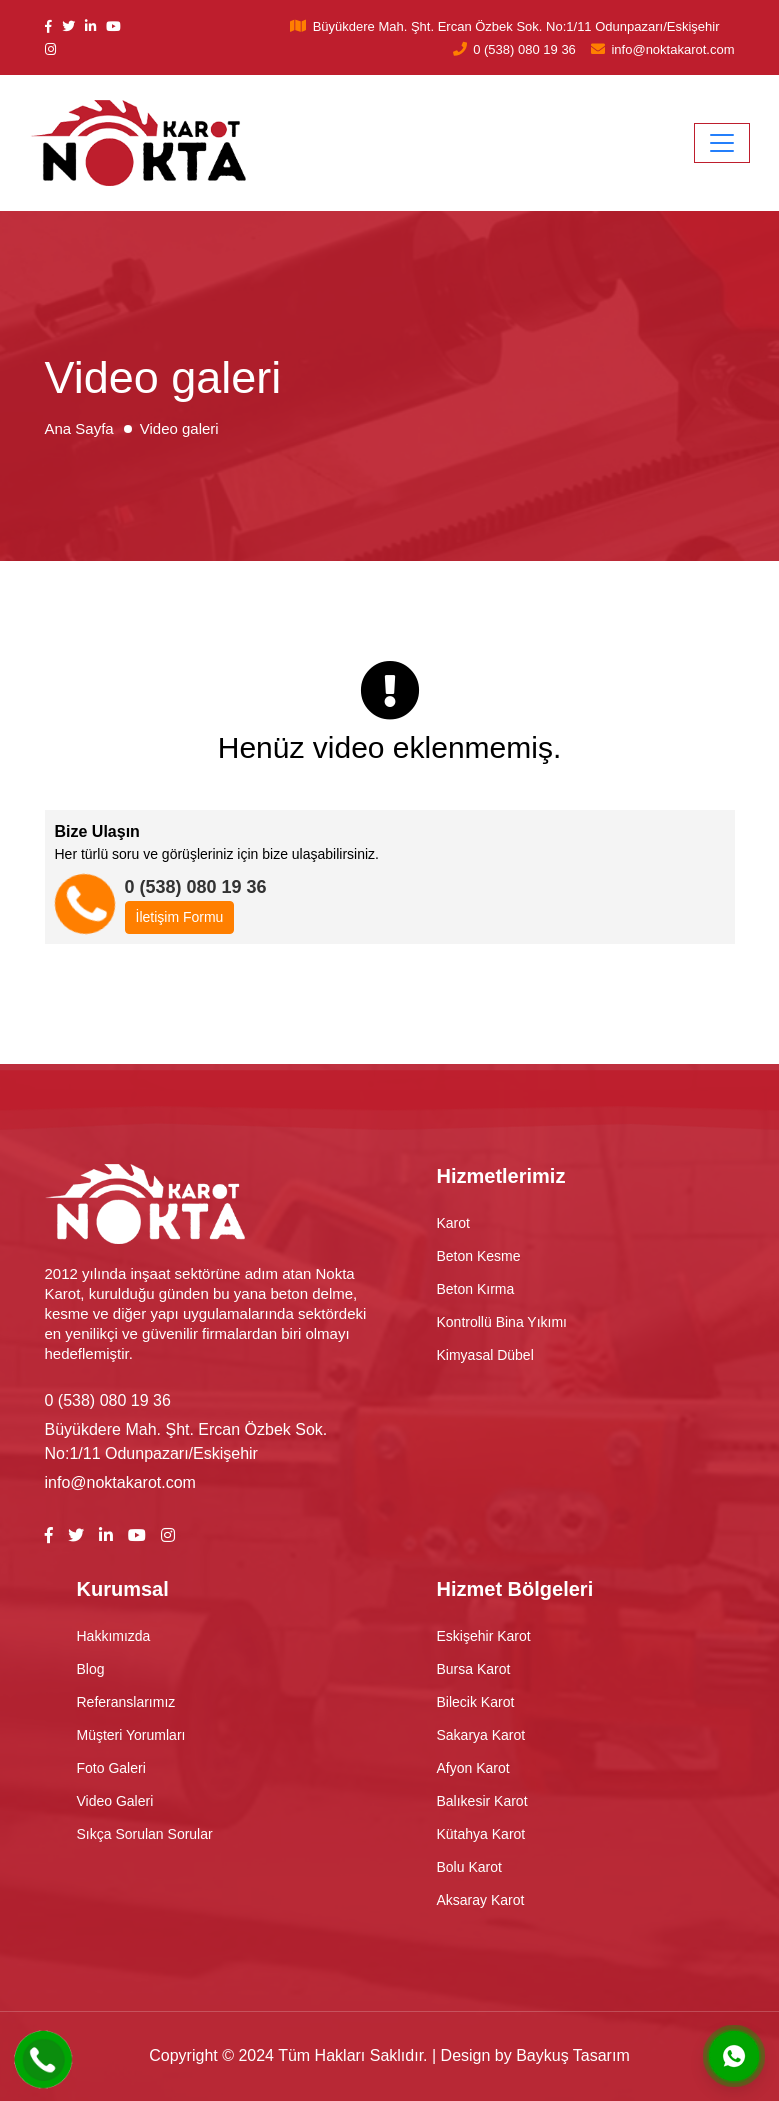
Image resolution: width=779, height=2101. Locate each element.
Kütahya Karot (481, 1834)
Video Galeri (115, 1801)
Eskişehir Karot (484, 1636)
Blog (91, 1669)
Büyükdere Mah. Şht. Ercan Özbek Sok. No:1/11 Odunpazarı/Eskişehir (516, 26)
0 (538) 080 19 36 (524, 49)
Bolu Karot (469, 1867)
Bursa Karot (474, 1669)
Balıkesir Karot (482, 1801)
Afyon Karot (473, 1768)
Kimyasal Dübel (485, 1355)
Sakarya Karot (481, 1735)
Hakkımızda (114, 1636)
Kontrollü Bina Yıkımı (502, 1322)
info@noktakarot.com (672, 49)
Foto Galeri (111, 1768)
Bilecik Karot (476, 1702)
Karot (453, 1223)
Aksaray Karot (481, 1900)
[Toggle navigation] (722, 143)
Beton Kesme (479, 1256)
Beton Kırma (476, 1289)
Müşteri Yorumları (131, 1735)
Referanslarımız (126, 1702)
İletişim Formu (180, 917)
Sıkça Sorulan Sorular (145, 1834)
